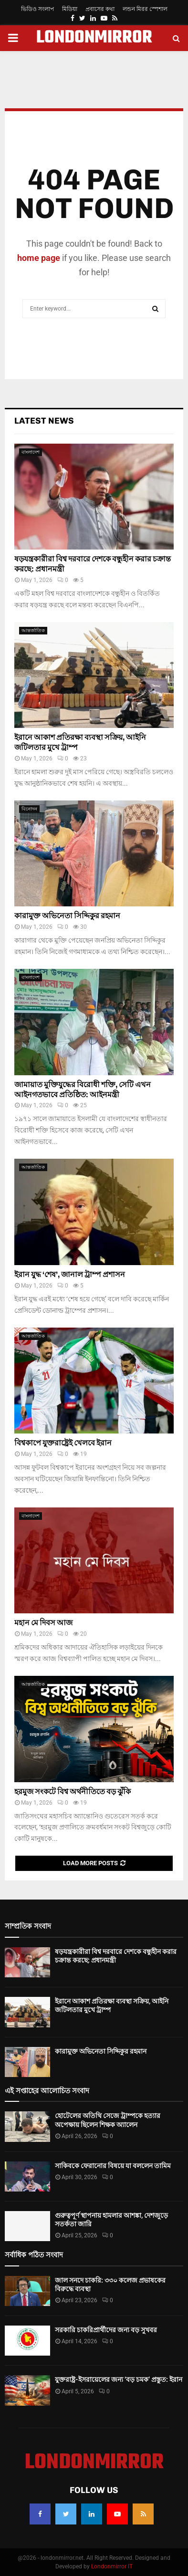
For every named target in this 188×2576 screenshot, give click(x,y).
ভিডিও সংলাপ (37, 9)
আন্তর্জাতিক (33, 630)
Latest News (44, 420)
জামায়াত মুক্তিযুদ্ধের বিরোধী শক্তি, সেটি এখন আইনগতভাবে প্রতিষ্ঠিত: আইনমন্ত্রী (82, 1089)
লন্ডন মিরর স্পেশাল (145, 9)
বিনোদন (29, 808)
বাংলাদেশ (30, 452)
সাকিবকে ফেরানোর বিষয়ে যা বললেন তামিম (113, 2166)
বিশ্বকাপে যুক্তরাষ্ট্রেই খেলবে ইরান (63, 1442)
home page (38, 258)
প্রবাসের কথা (100, 9)
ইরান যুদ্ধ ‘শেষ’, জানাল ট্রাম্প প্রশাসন (69, 1274)
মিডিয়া (69, 9)
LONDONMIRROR (94, 38)
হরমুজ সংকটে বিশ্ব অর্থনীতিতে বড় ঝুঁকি (72, 1791)
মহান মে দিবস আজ (43, 1622)
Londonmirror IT (112, 2566)
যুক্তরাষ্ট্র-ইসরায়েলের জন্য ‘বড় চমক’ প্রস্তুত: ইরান (118, 2379)
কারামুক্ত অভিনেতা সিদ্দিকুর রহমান (67, 915)
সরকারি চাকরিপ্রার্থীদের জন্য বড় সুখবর (106, 2330)
